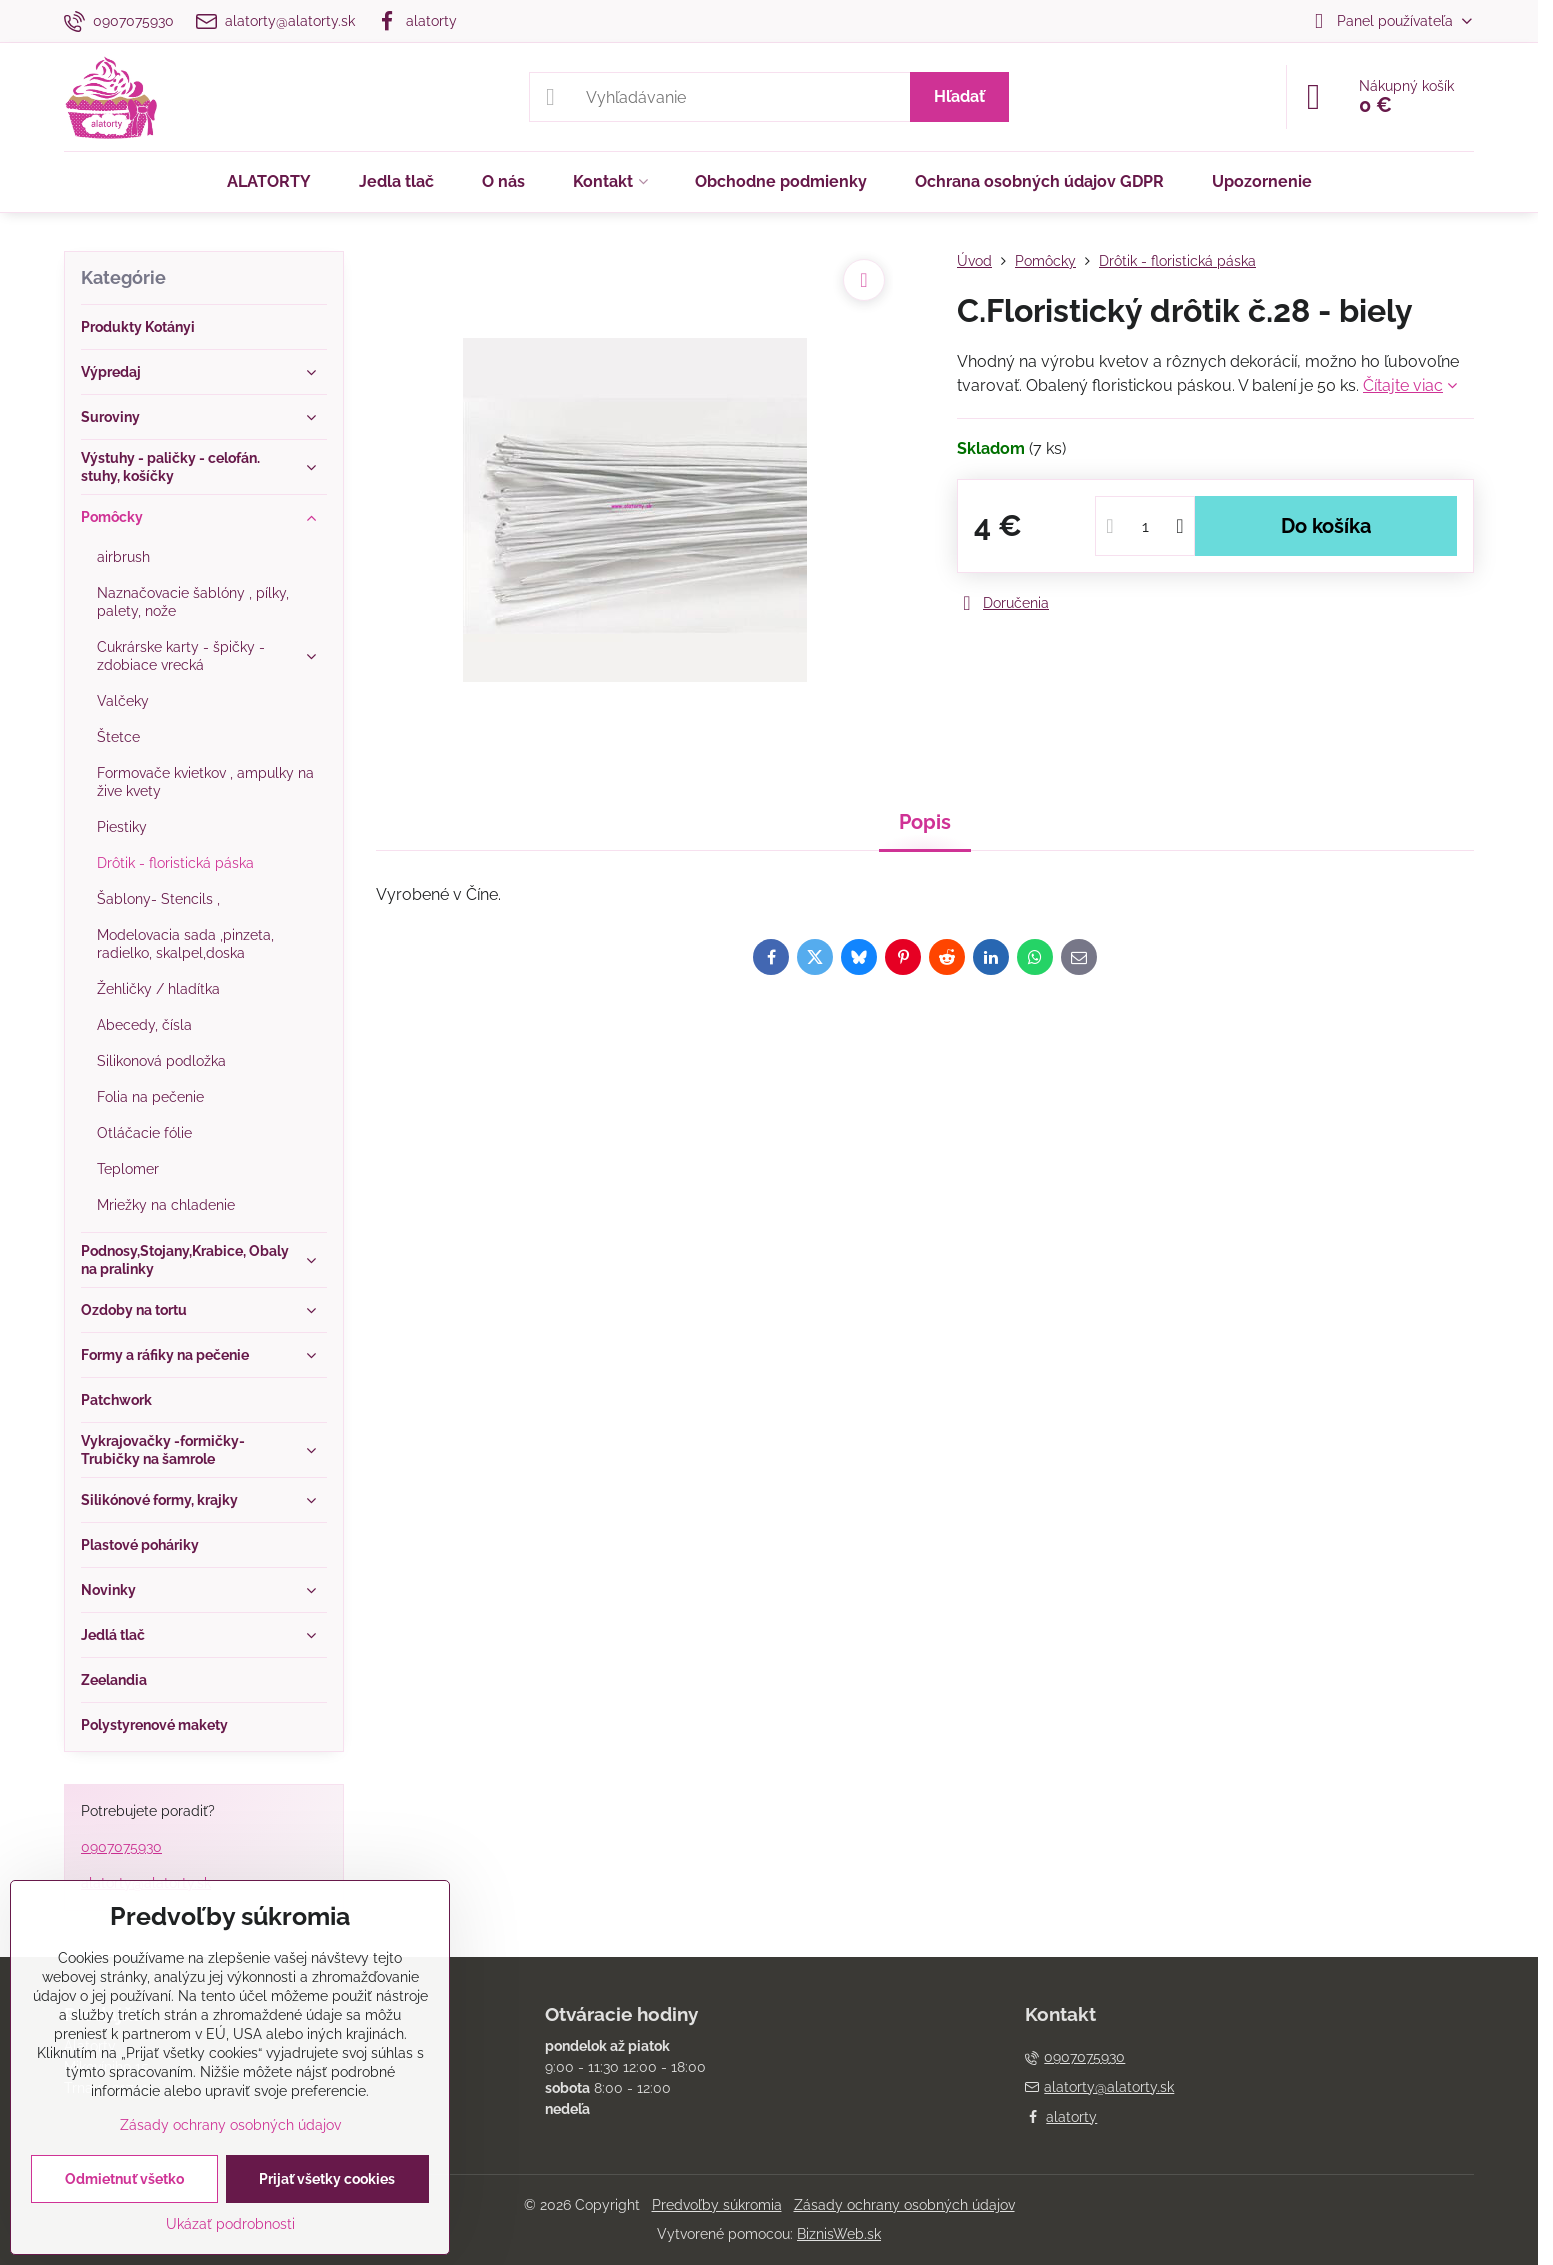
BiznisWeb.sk (839, 2234)
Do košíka (1326, 526)
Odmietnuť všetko (124, 2179)
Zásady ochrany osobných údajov (904, 2205)
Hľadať (959, 96)
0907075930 (121, 1847)
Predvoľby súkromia (717, 2205)
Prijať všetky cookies (327, 2179)
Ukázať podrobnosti (230, 2224)
